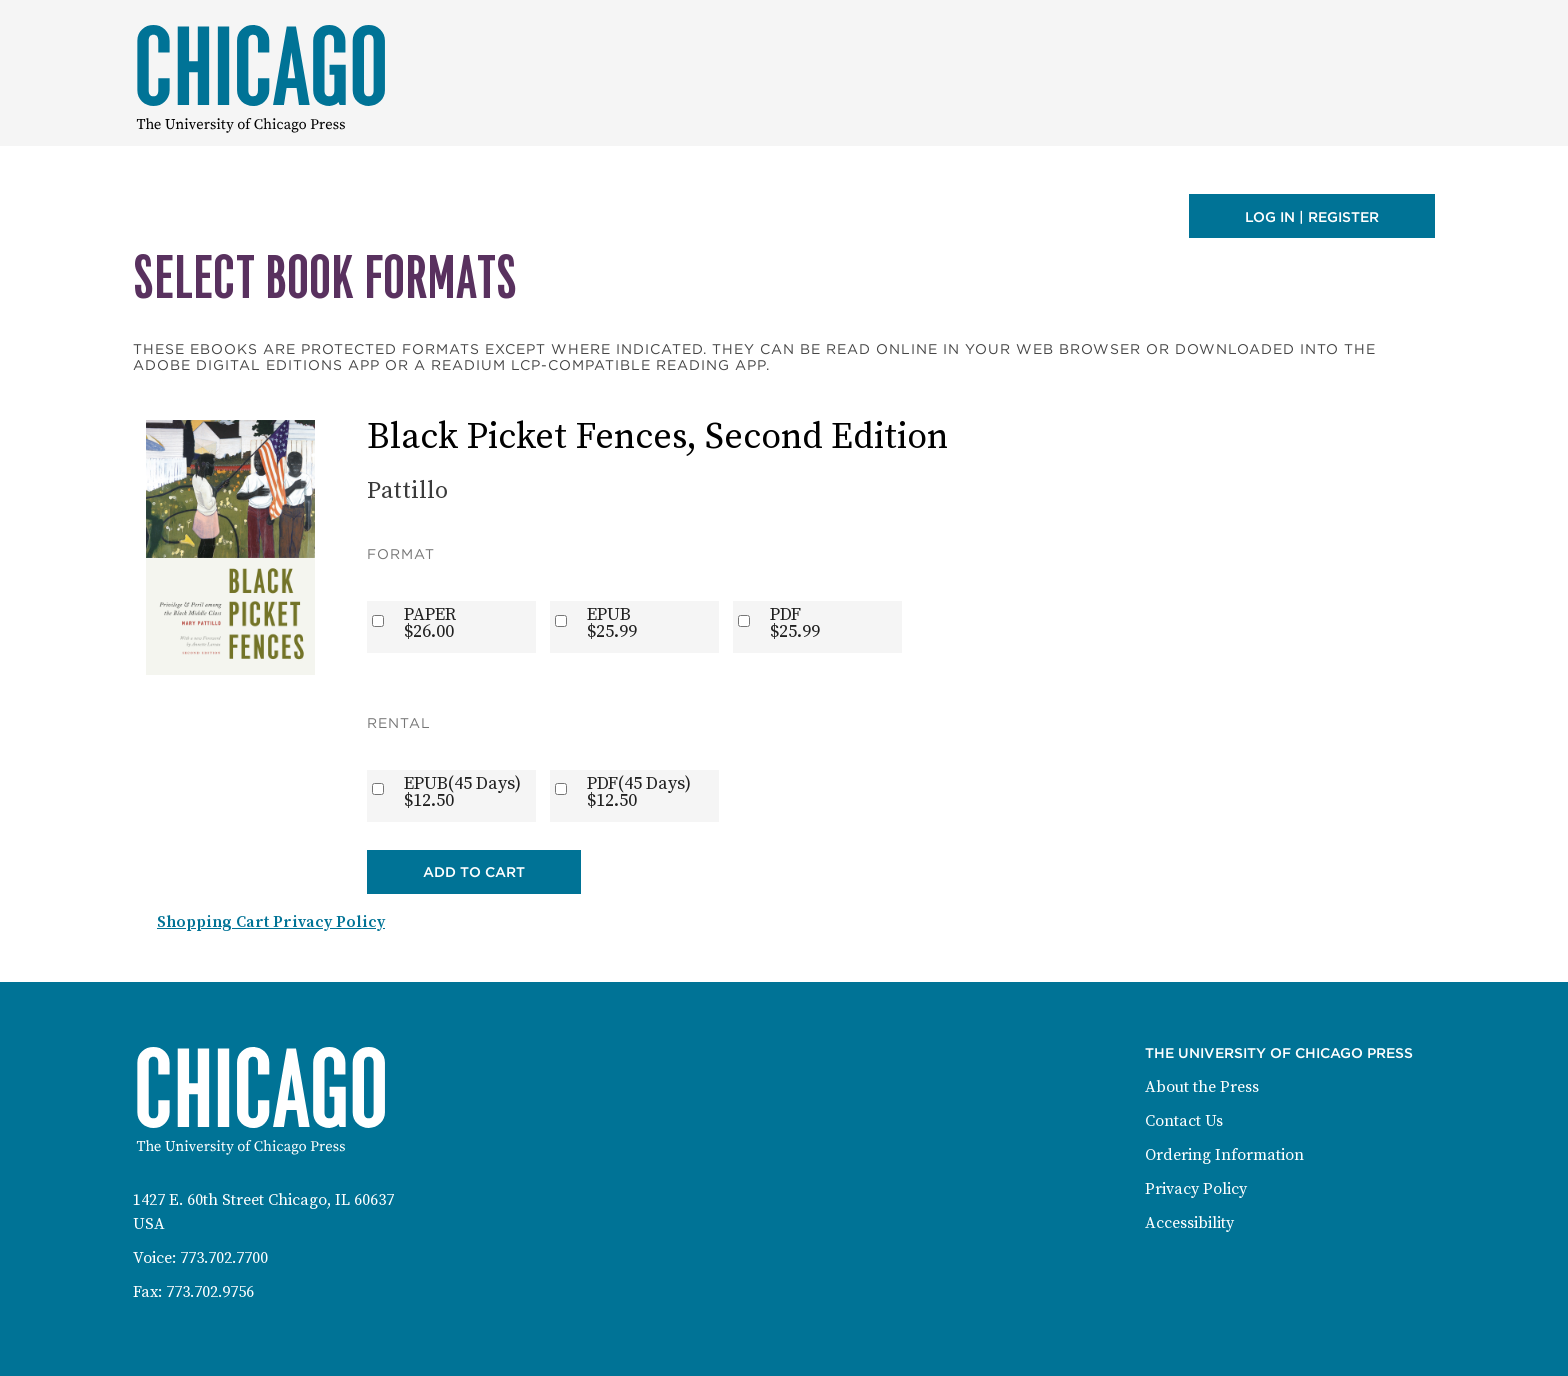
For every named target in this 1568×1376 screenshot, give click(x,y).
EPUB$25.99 (612, 623)
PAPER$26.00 (430, 623)
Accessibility (1189, 1223)
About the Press (1202, 1087)
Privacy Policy (1196, 1189)
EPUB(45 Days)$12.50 (462, 792)
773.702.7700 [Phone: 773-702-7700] (224, 1258)
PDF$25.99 (795, 623)
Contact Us (1184, 1121)
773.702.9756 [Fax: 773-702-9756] (210, 1292)
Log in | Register (1312, 217)
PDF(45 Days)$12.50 (639, 792)
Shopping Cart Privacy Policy (271, 922)
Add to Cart (474, 872)
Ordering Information (1224, 1155)
